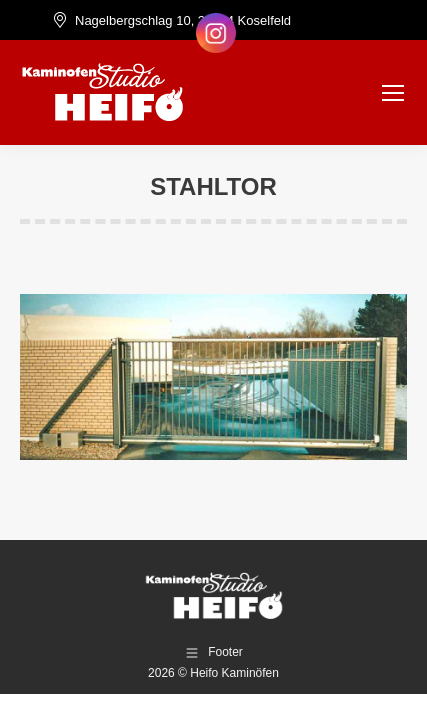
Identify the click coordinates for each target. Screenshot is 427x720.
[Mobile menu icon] (393, 93)
